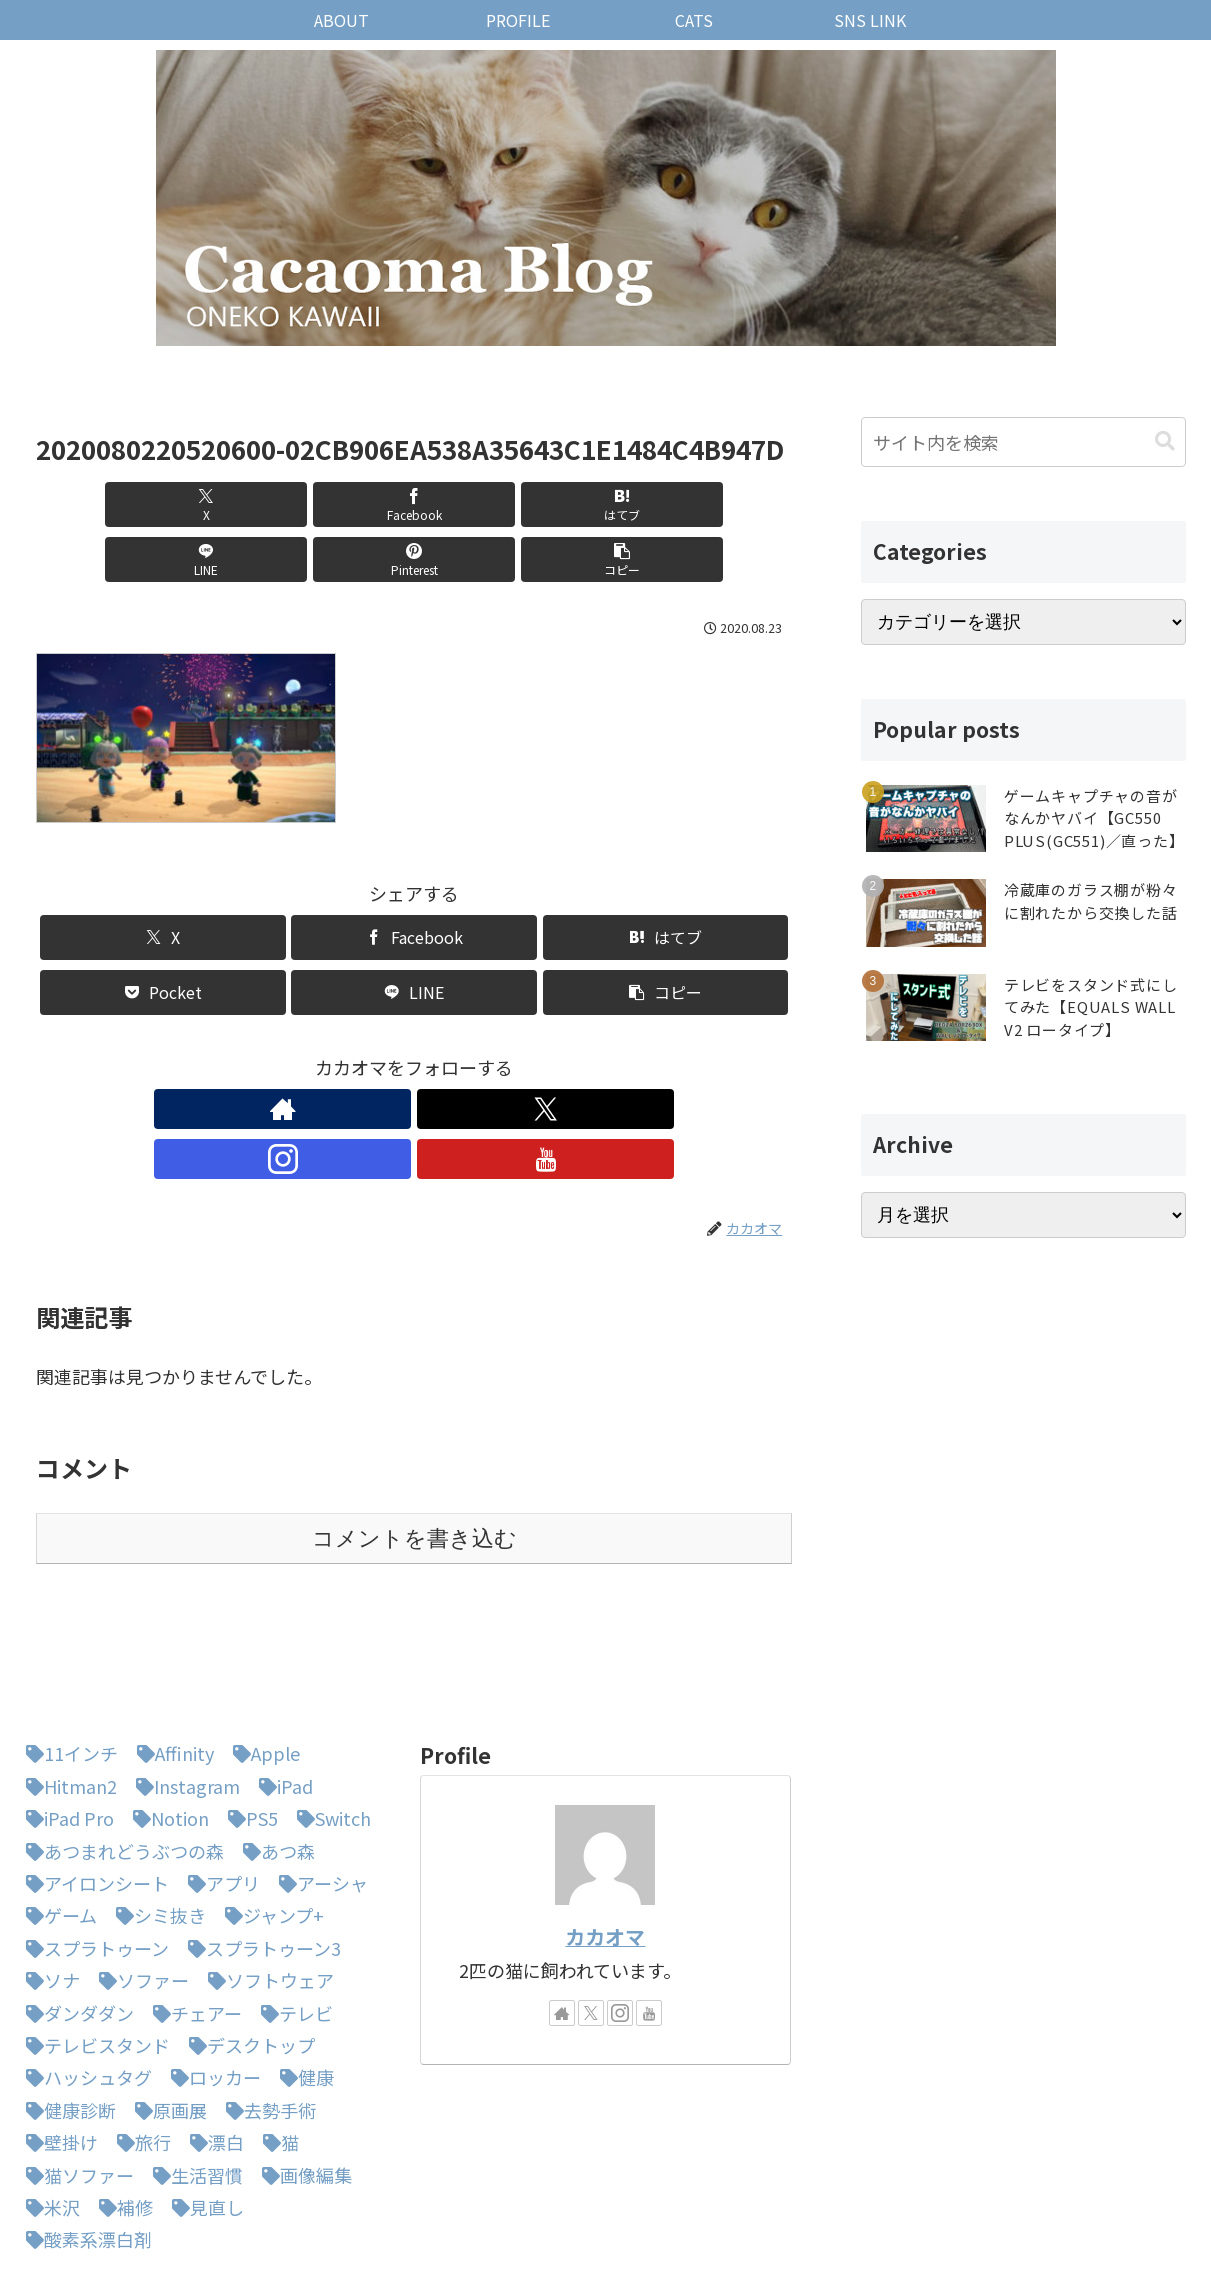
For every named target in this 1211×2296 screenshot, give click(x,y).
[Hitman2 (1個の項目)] (66, 1681)
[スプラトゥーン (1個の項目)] (92, 1843)
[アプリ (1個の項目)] (219, 1778)
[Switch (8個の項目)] (329, 1713)
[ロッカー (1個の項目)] (211, 1972)
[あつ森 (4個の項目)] (274, 1746)
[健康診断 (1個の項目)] (66, 2005)
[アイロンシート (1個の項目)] (92, 1778)
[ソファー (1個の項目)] (139, 1875)
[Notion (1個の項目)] (166, 1713)
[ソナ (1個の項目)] (48, 1875)
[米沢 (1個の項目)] (48, 2102)
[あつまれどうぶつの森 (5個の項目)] (120, 1746)
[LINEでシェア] (477, 504)
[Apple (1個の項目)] (261, 1648)
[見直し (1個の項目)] (203, 2102)
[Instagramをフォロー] (437, 1054)
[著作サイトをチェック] (345, 1054)
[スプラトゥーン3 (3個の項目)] (259, 1843)
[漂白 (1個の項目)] (212, 2037)
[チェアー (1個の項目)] (192, 1908)
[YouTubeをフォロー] (483, 1054)
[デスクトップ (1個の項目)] (247, 1940)
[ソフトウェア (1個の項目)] (266, 1875)
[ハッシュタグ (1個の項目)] (84, 1972)
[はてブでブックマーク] (350, 504)
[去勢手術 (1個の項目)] (266, 2005)
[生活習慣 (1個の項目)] (193, 2070)
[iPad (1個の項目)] (281, 1681)
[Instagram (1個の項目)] (183, 1681)
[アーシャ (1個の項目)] (318, 1778)
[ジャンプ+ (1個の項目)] (269, 1810)
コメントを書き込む (414, 1433)
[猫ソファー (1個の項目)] (75, 2070)
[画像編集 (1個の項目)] (302, 2070)
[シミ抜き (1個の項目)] (156, 1810)
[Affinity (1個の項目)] (170, 1648)
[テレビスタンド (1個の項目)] (93, 1940)
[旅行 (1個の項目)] (139, 2037)
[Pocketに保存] (163, 937)
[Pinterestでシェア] (604, 504)
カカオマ (605, 1831)
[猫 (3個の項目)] (276, 2037)
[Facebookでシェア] (223, 504)
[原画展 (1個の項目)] (166, 2005)
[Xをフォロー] (391, 1054)
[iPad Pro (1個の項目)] (65, 1713)
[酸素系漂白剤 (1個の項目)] (84, 2134)
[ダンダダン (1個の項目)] (75, 1908)
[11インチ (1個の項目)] (67, 1648)
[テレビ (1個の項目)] (292, 1908)
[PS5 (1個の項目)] (248, 1713)
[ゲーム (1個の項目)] (56, 1810)
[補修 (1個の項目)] (121, 2102)
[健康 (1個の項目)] (302, 1972)
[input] (1023, 442)
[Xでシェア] (96, 504)
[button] (731, 504)
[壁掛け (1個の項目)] (57, 2037)
